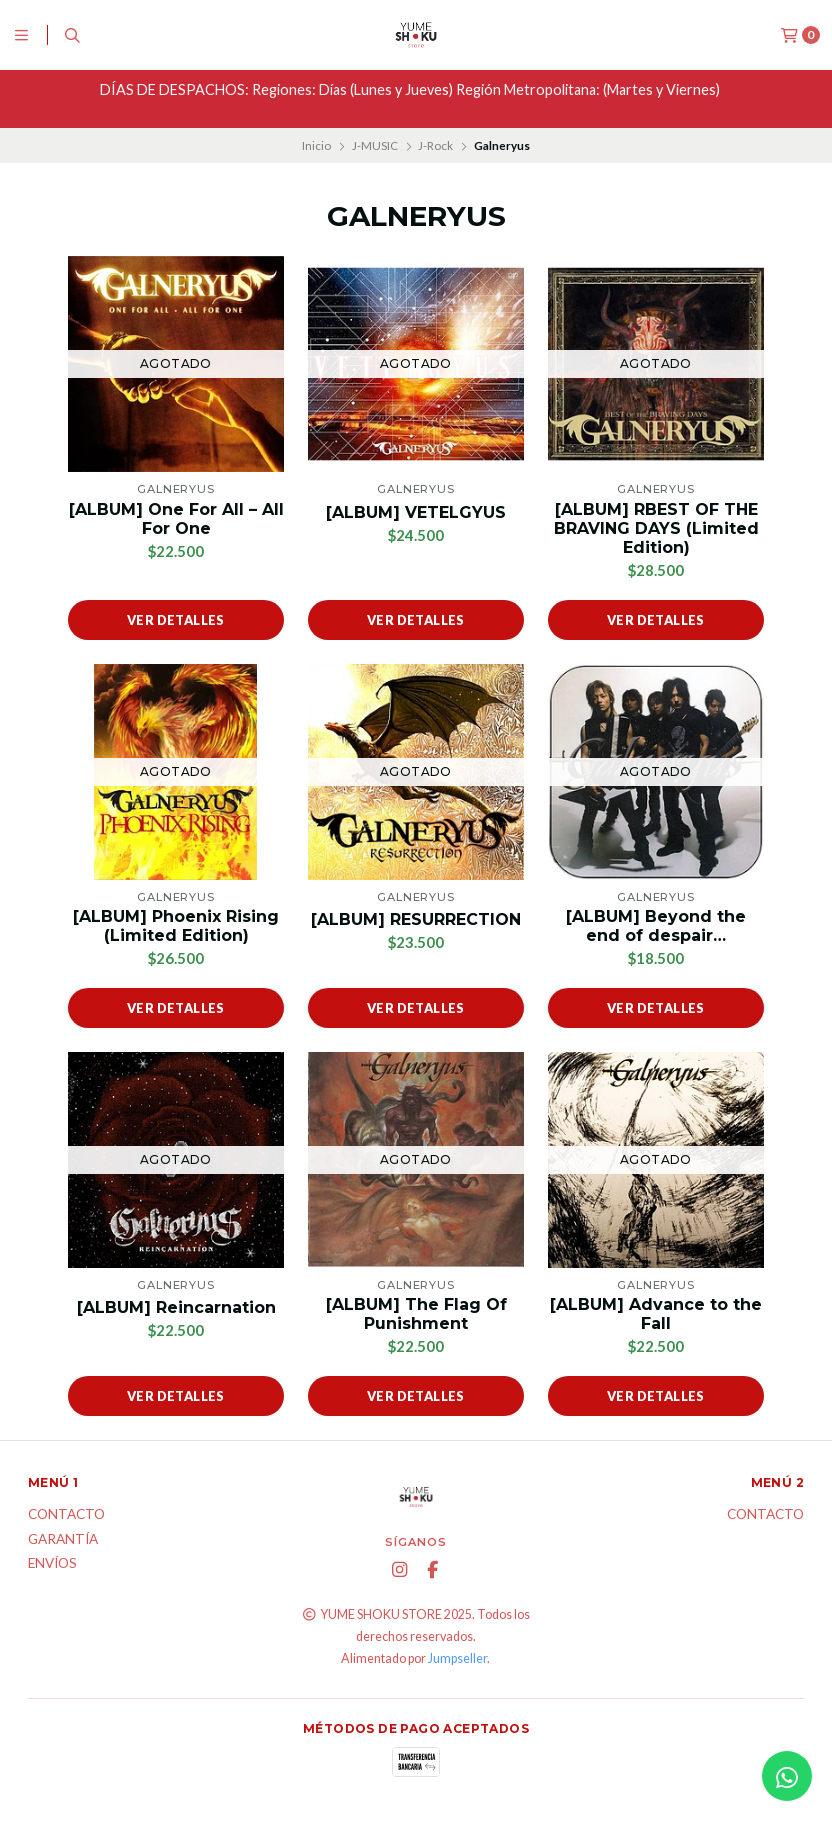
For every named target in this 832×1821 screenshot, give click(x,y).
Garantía (63, 1540)
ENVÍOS (52, 1564)
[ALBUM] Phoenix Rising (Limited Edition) (176, 926)
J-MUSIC (375, 145)
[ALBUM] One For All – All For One (176, 519)
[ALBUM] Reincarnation (176, 1307)
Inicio (316, 145)
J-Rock (435, 145)
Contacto (66, 1515)
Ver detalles (176, 620)
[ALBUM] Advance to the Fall (656, 1314)
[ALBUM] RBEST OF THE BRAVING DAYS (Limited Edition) (656, 528)
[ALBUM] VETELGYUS (416, 512)
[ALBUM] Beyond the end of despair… (656, 926)
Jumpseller (457, 1658)
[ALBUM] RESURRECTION (416, 919)
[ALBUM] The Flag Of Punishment (416, 1314)
